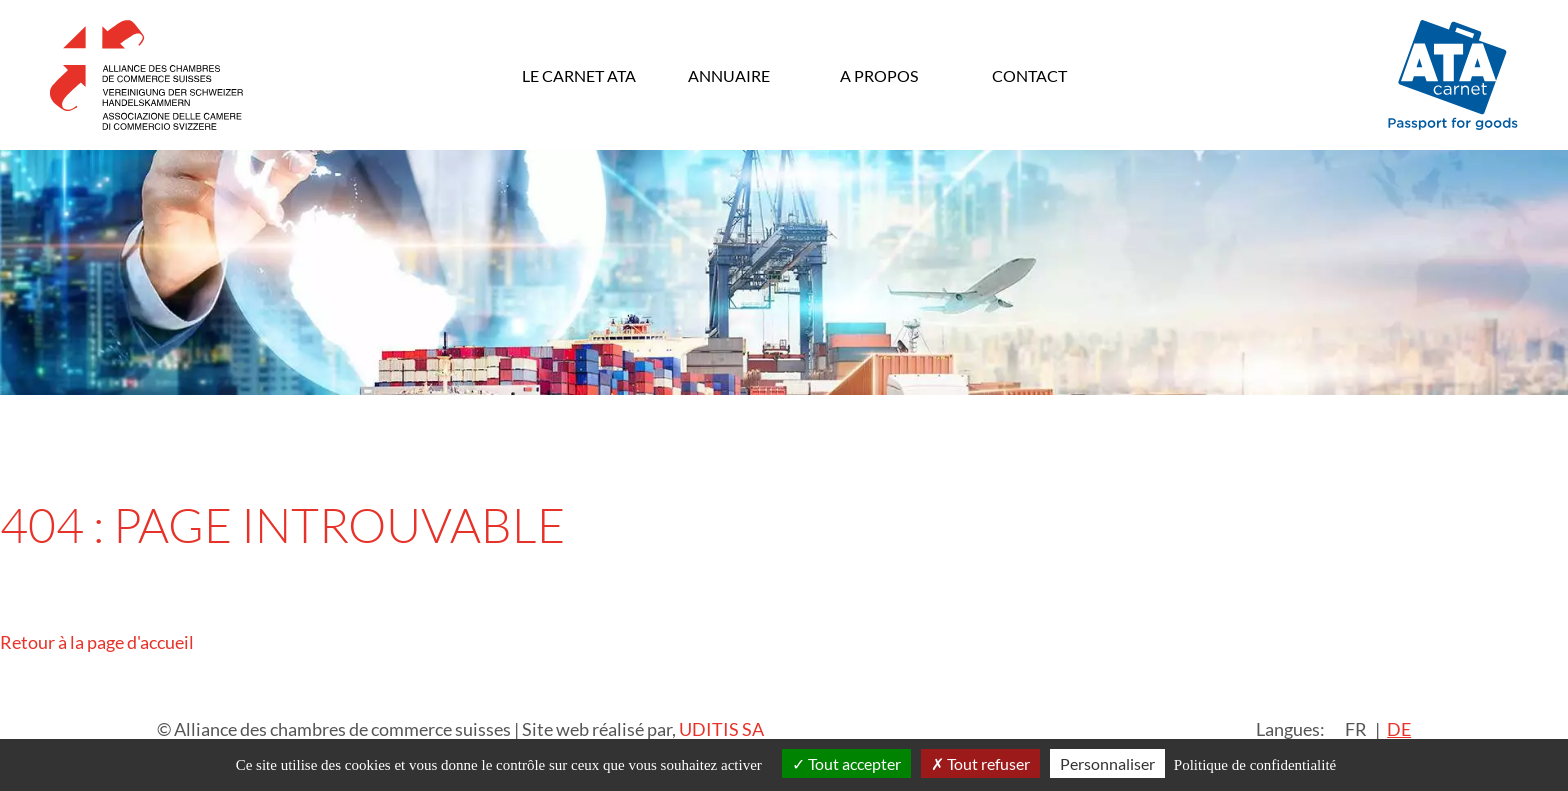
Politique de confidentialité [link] (1255, 765)
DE (1399, 729)
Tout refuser (980, 763)
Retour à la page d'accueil (97, 642)
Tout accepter (846, 763)
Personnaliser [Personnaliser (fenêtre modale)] (1107, 763)
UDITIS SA (721, 729)
